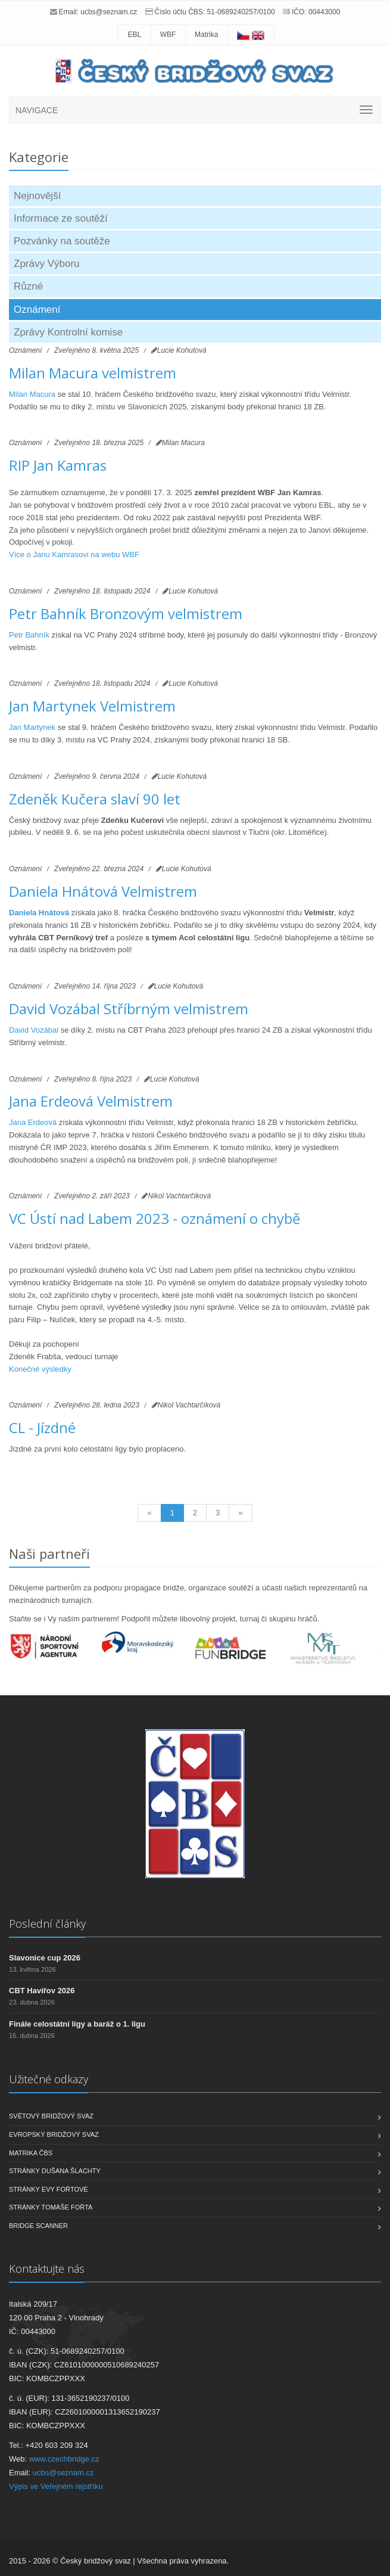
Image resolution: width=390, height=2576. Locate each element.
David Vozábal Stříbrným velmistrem (128, 1008)
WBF (168, 34)
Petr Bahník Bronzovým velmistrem (125, 613)
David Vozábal (33, 1030)
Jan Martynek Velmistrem (92, 706)
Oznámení (37, 309)
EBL (134, 34)
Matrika (206, 34)
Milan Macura (32, 394)
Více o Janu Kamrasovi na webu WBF (74, 554)
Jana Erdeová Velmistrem (91, 1101)
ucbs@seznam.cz (108, 12)
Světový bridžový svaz (51, 2116)
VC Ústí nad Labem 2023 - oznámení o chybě (154, 1218)
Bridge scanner (38, 2225)
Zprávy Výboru (47, 263)
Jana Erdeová (33, 1122)
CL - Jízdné (42, 1427)
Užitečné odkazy (48, 2079)
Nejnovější (37, 195)
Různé (28, 286)
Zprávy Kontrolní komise (68, 332)
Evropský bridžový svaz (54, 2134)
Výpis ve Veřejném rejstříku (56, 2486)
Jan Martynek (33, 727)
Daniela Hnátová (39, 912)
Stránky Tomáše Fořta (50, 2207)
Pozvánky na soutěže (62, 241)
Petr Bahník (29, 634)
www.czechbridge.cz (64, 2458)
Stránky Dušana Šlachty (55, 2170)
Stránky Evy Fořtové (48, 2189)
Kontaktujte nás (47, 2268)
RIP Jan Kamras (58, 465)
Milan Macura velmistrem (92, 373)
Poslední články (47, 1923)
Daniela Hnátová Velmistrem (103, 891)
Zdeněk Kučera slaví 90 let (94, 799)
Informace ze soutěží (61, 218)
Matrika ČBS (30, 2152)
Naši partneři (49, 1553)
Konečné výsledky (40, 1369)
